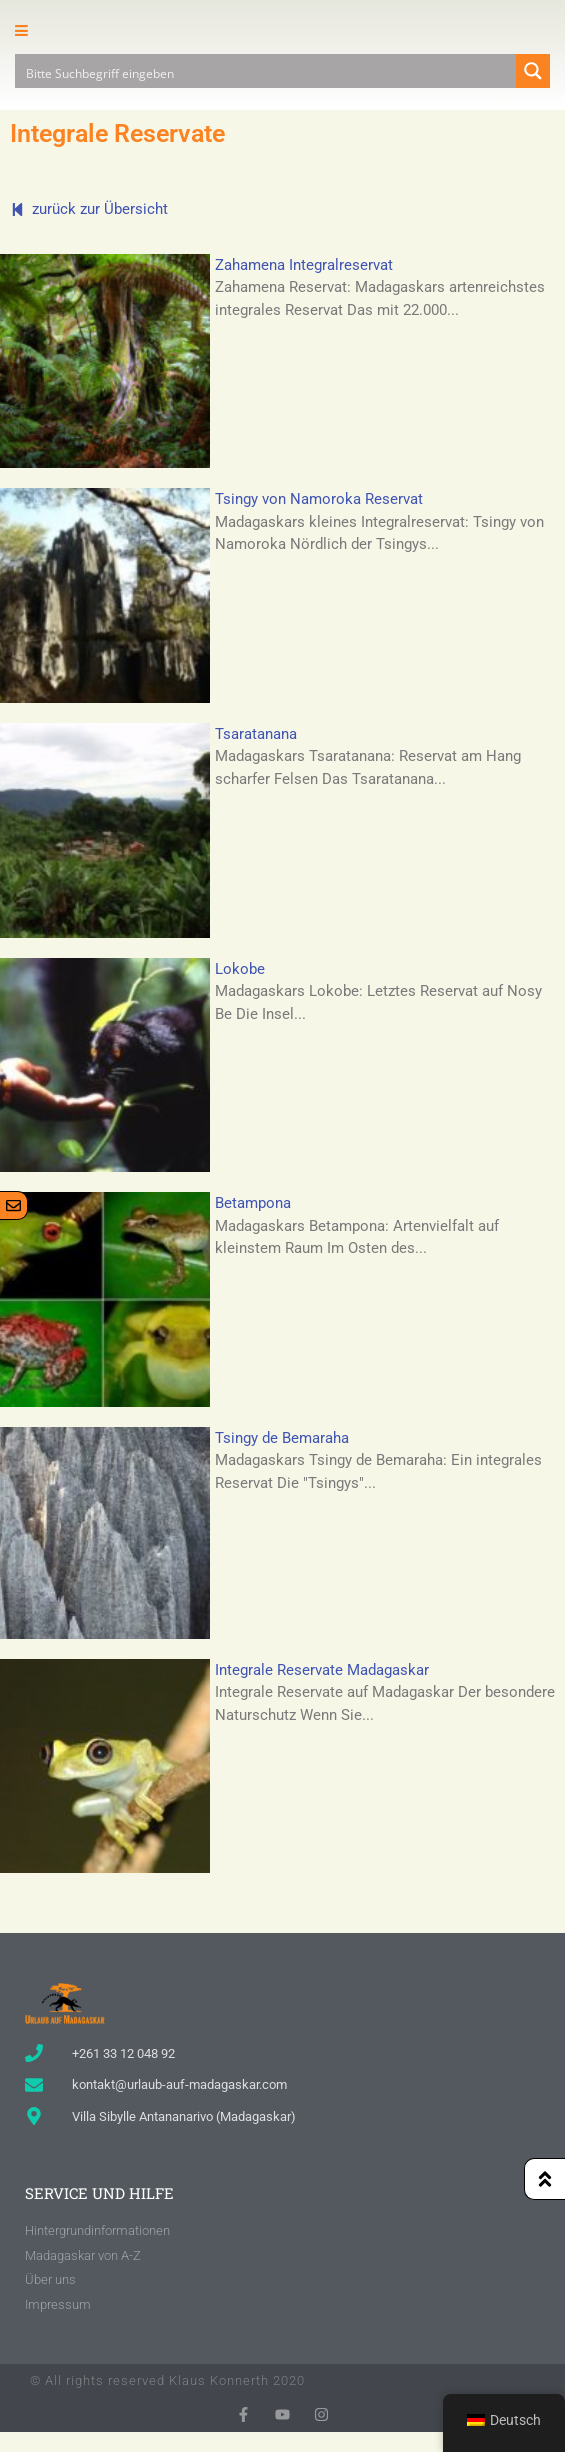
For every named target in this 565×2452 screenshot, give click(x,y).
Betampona (253, 1203)
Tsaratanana (256, 734)
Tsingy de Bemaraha (282, 1438)
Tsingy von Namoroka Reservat (319, 499)
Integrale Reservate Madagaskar (322, 1670)
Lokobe (240, 969)
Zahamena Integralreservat (304, 265)
